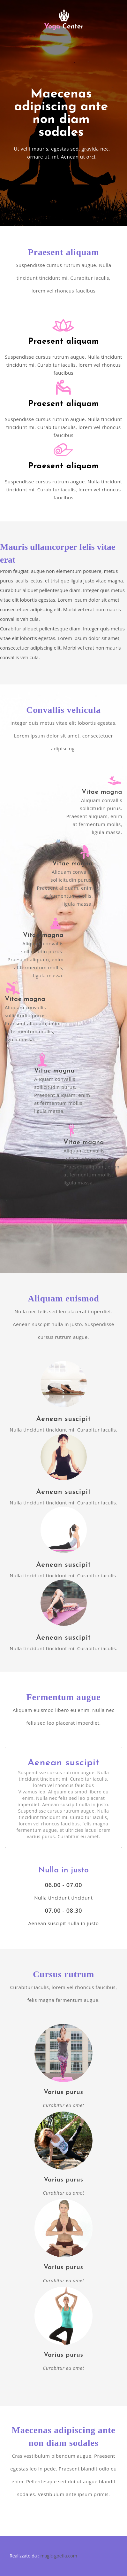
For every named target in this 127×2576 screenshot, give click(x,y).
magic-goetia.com (59, 2556)
